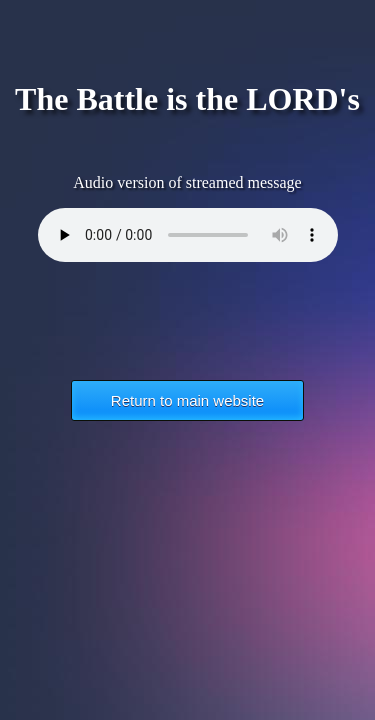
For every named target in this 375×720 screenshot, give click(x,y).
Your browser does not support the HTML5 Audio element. (188, 235)
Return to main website (187, 400)
